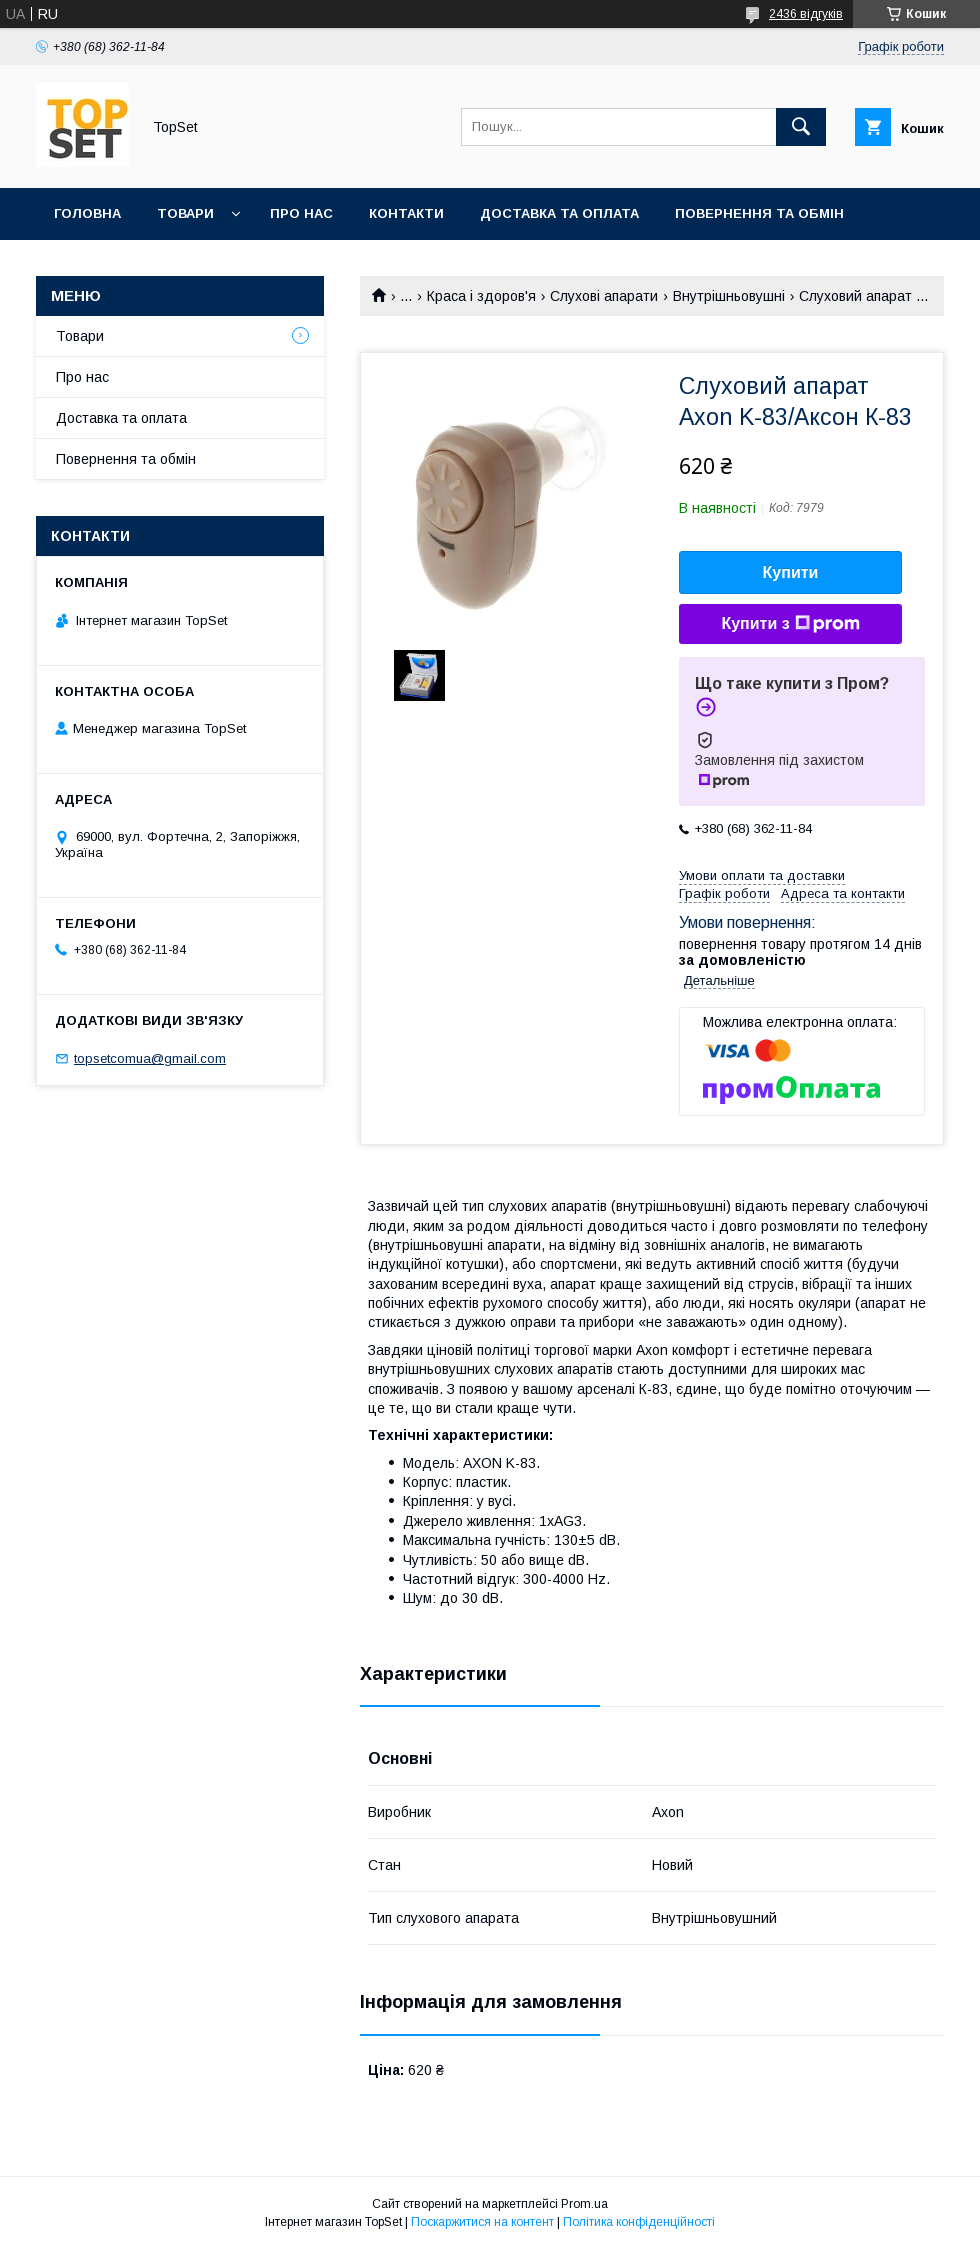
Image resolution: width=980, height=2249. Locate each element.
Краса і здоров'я (481, 296)
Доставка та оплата (559, 213)
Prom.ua (584, 2204)
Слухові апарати (604, 296)
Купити (791, 572)
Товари (185, 213)
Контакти (406, 213)
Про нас (301, 213)
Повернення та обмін (759, 213)
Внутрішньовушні (729, 296)
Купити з (790, 624)
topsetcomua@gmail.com (150, 1058)
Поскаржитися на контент (482, 2222)
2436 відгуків (806, 14)
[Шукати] (801, 127)
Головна (87, 213)
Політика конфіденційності (639, 2222)
